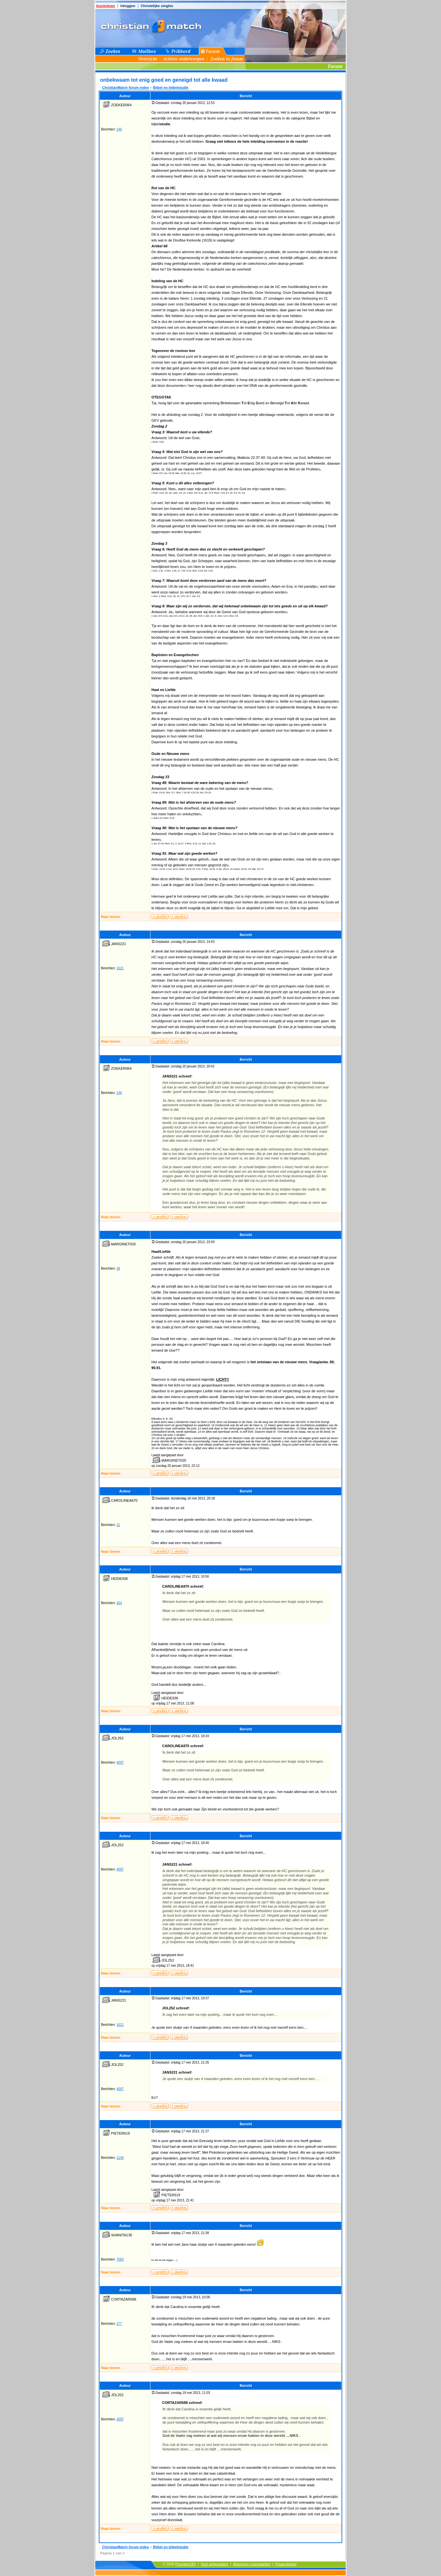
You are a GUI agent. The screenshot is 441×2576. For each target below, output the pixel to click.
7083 (120, 2259)
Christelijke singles (157, 6)
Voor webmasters (214, 2564)
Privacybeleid (285, 2564)
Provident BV (185, 2564)
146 (119, 129)
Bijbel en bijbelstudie (171, 87)
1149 (120, 2157)
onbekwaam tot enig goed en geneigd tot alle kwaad (164, 80)
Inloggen (127, 6)
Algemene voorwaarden (251, 2564)
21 (118, 1525)
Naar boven (110, 917)
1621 (120, 968)
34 (118, 1268)
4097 (120, 1762)
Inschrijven (105, 6)
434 (119, 1603)
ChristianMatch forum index (125, 87)
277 (119, 2323)
